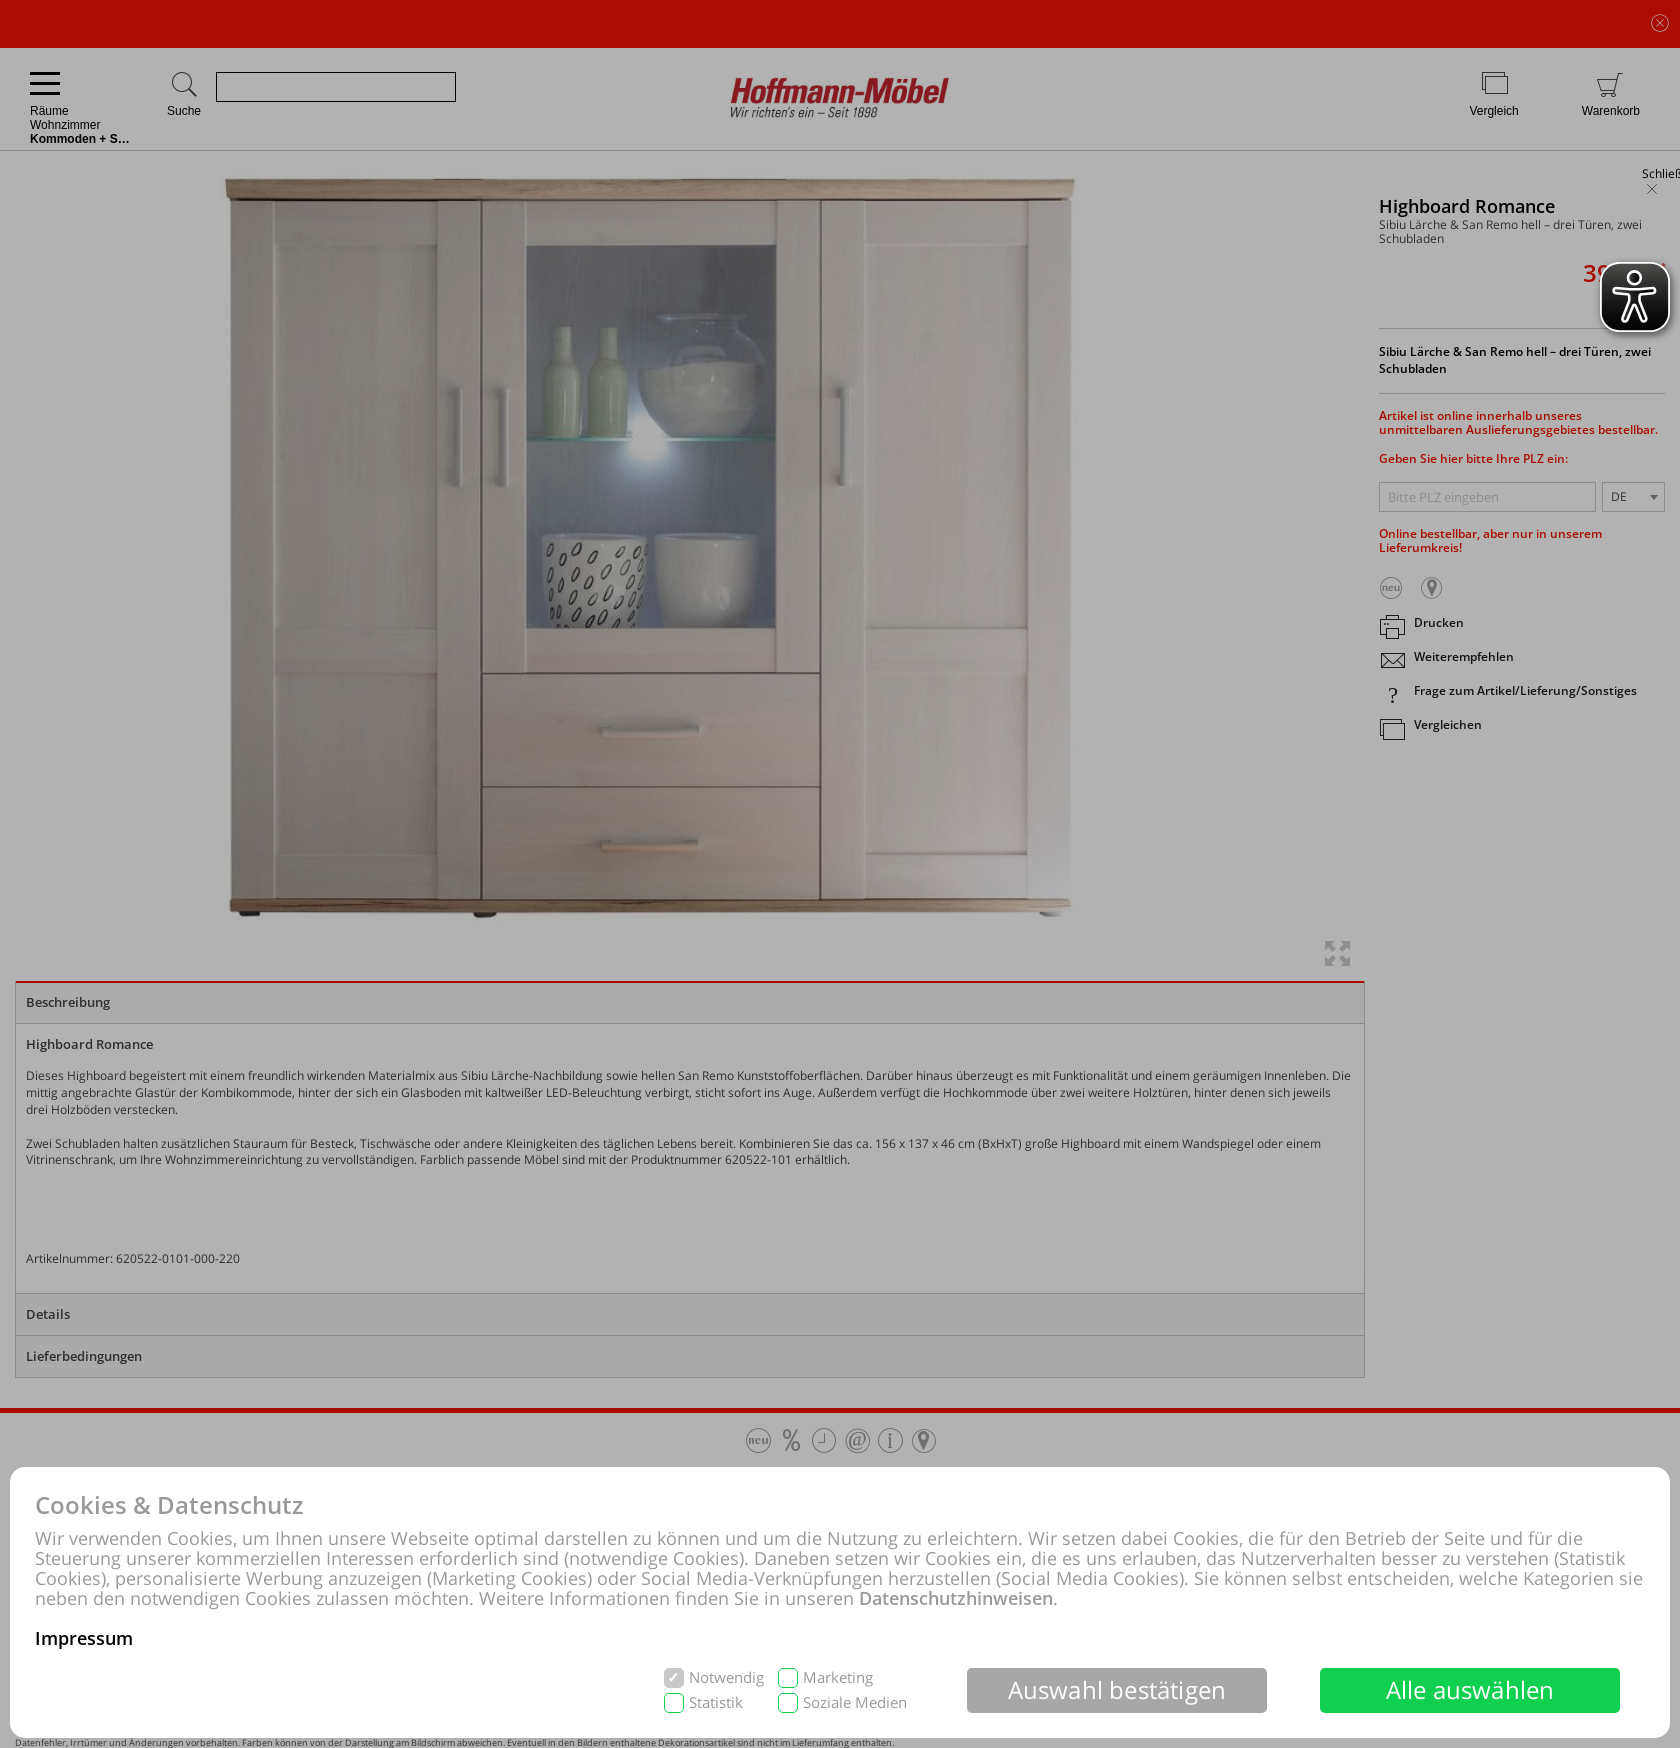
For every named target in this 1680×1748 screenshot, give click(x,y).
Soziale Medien (855, 1702)
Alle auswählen (1470, 1689)
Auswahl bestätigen (1117, 1689)
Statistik (716, 1702)
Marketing (838, 1677)
